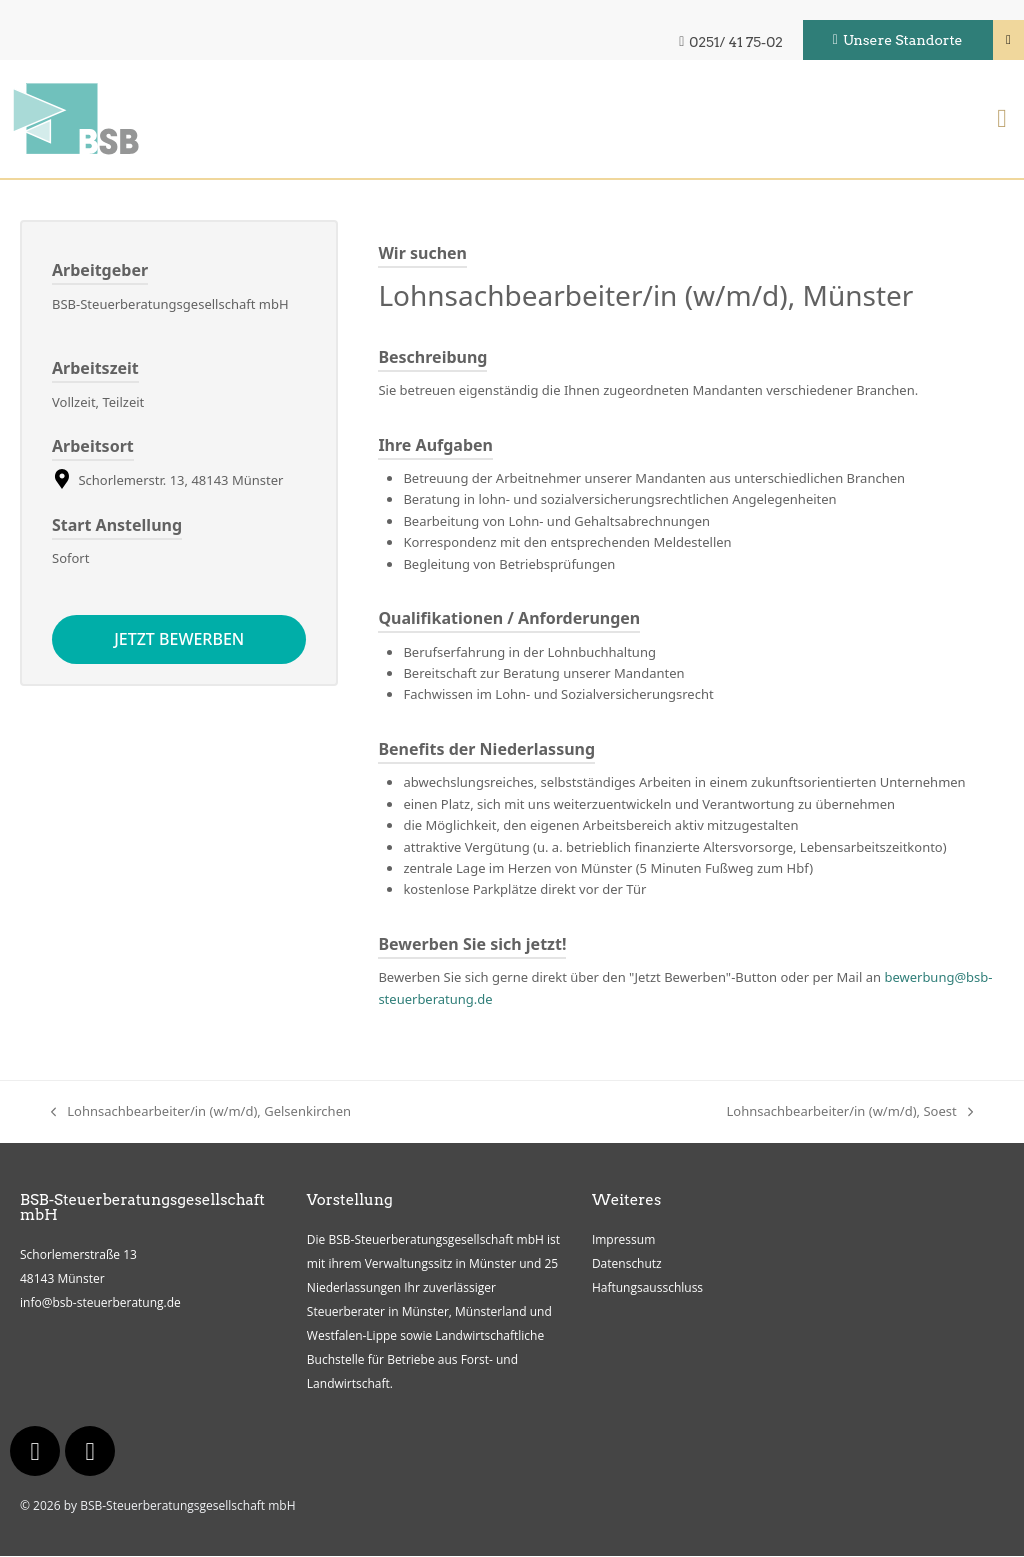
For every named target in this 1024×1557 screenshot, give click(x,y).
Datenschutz (627, 1264)
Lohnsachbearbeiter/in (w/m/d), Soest (850, 1111)
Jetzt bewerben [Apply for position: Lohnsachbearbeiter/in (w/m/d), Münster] (179, 640)
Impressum (623, 1240)
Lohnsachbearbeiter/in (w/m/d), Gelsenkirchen (201, 1111)
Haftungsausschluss (647, 1288)
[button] (1002, 120)
